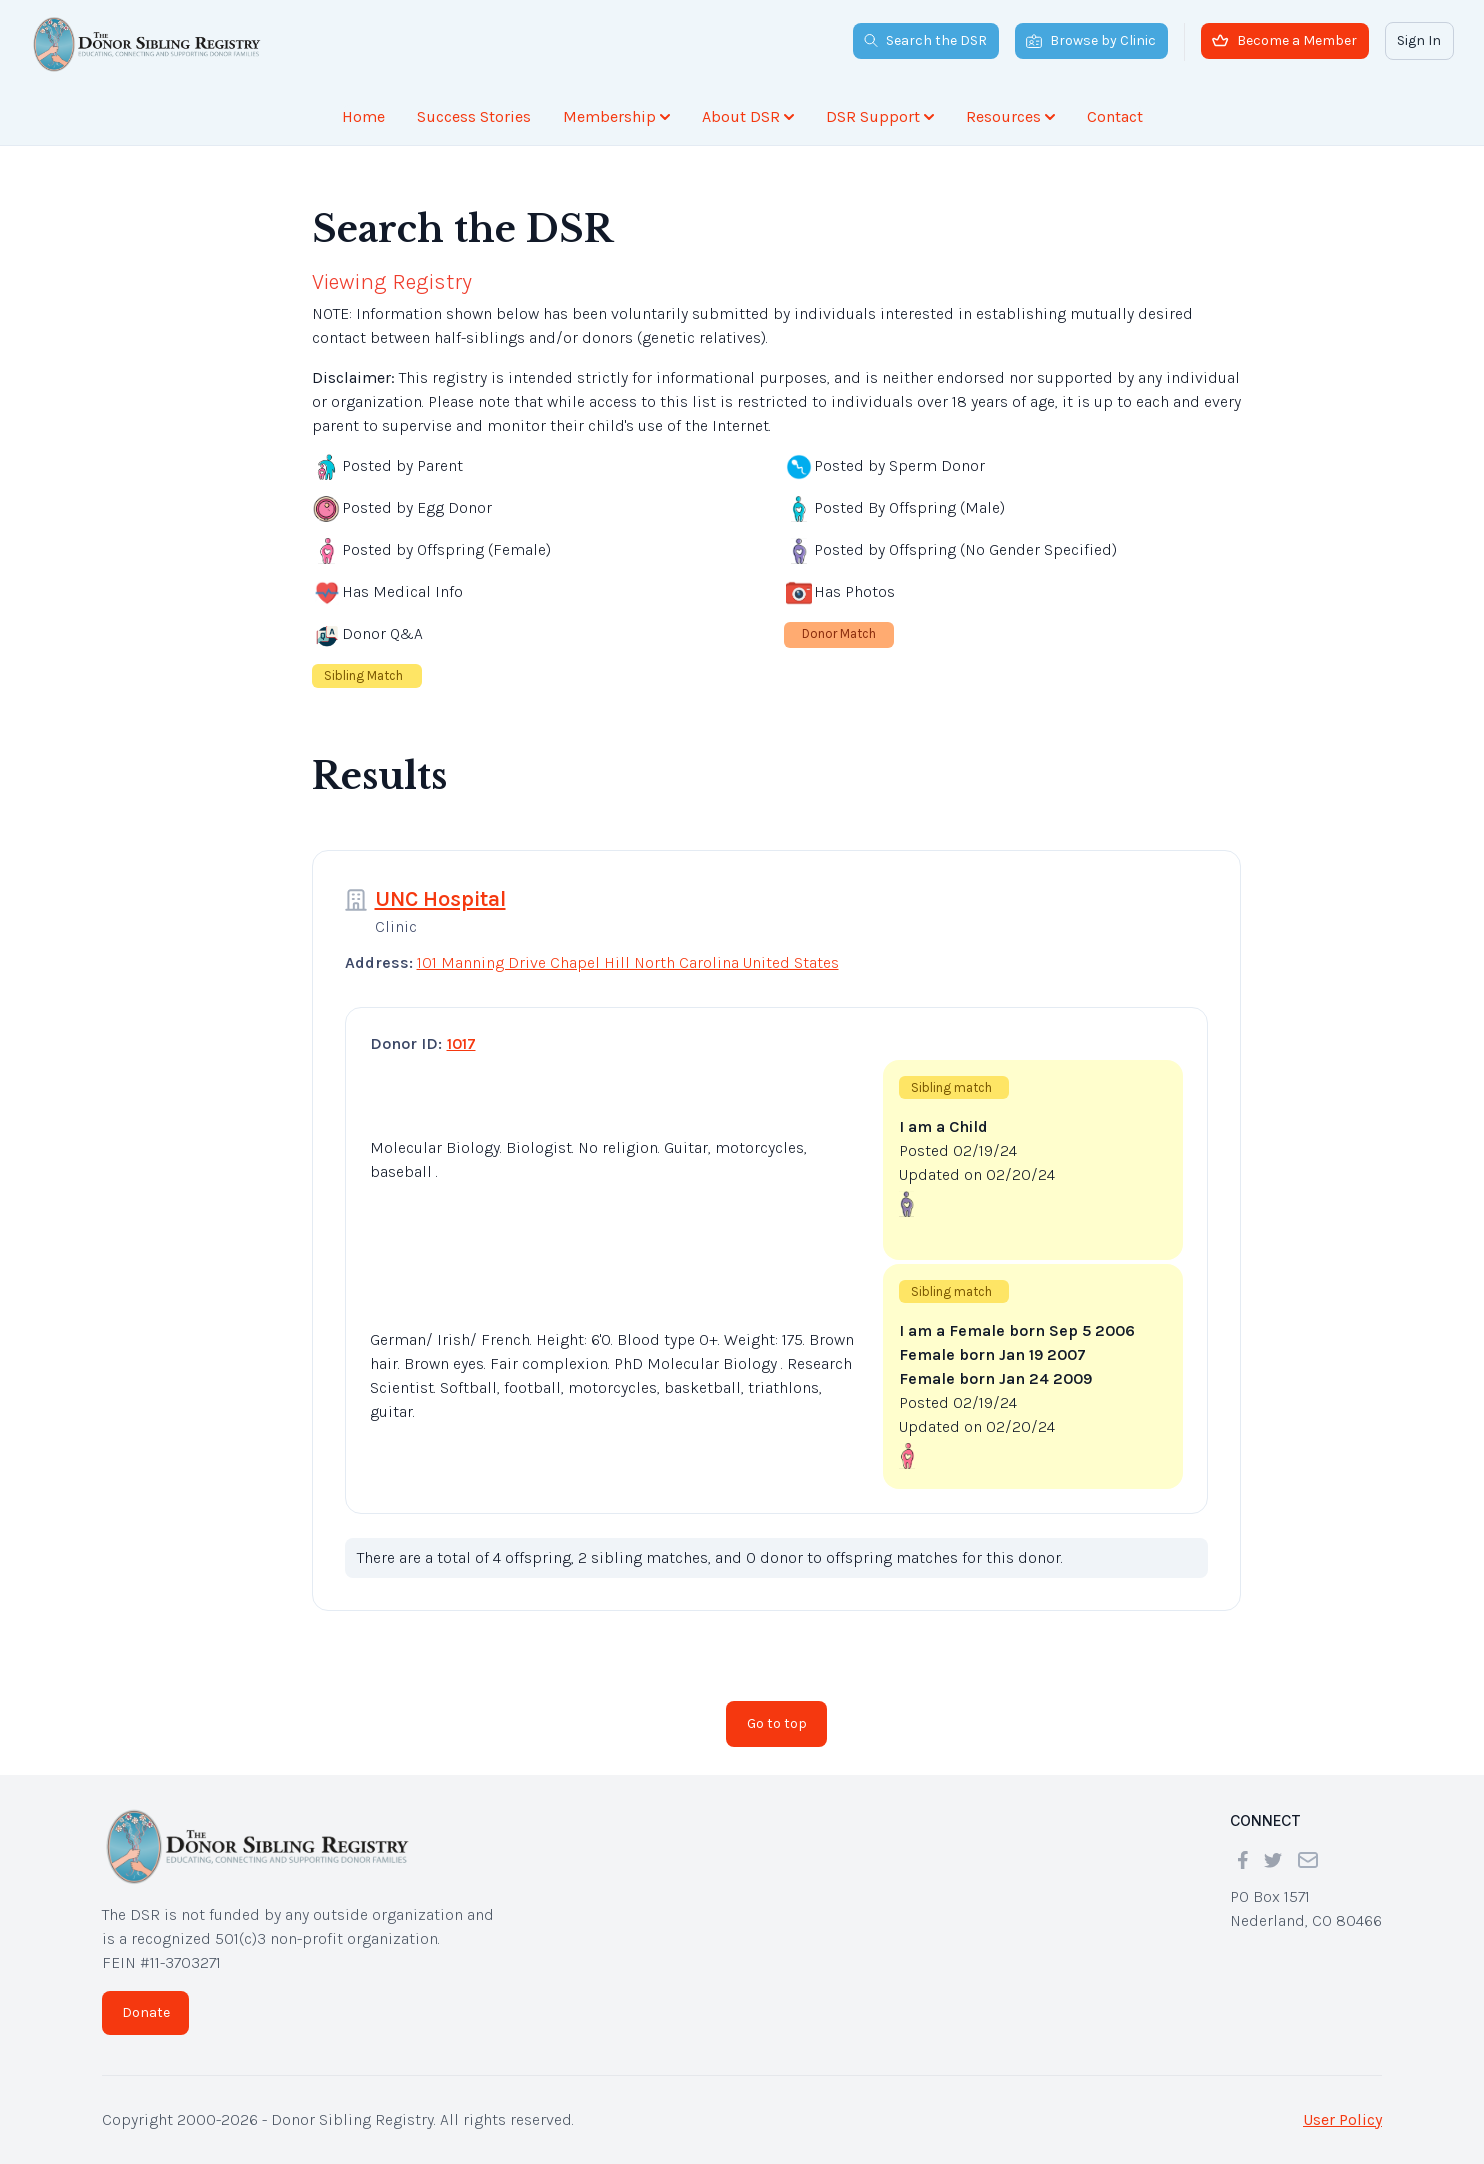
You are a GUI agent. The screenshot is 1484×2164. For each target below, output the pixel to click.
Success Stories (474, 116)
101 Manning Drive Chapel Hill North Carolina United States (628, 962)
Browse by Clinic (1091, 40)
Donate (146, 2012)
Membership (616, 116)
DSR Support (880, 116)
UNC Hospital (440, 899)
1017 (461, 1043)
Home (363, 116)
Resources (1010, 116)
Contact (1115, 116)
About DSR (748, 116)
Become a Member (1284, 40)
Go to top (777, 1723)
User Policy (1342, 2119)
